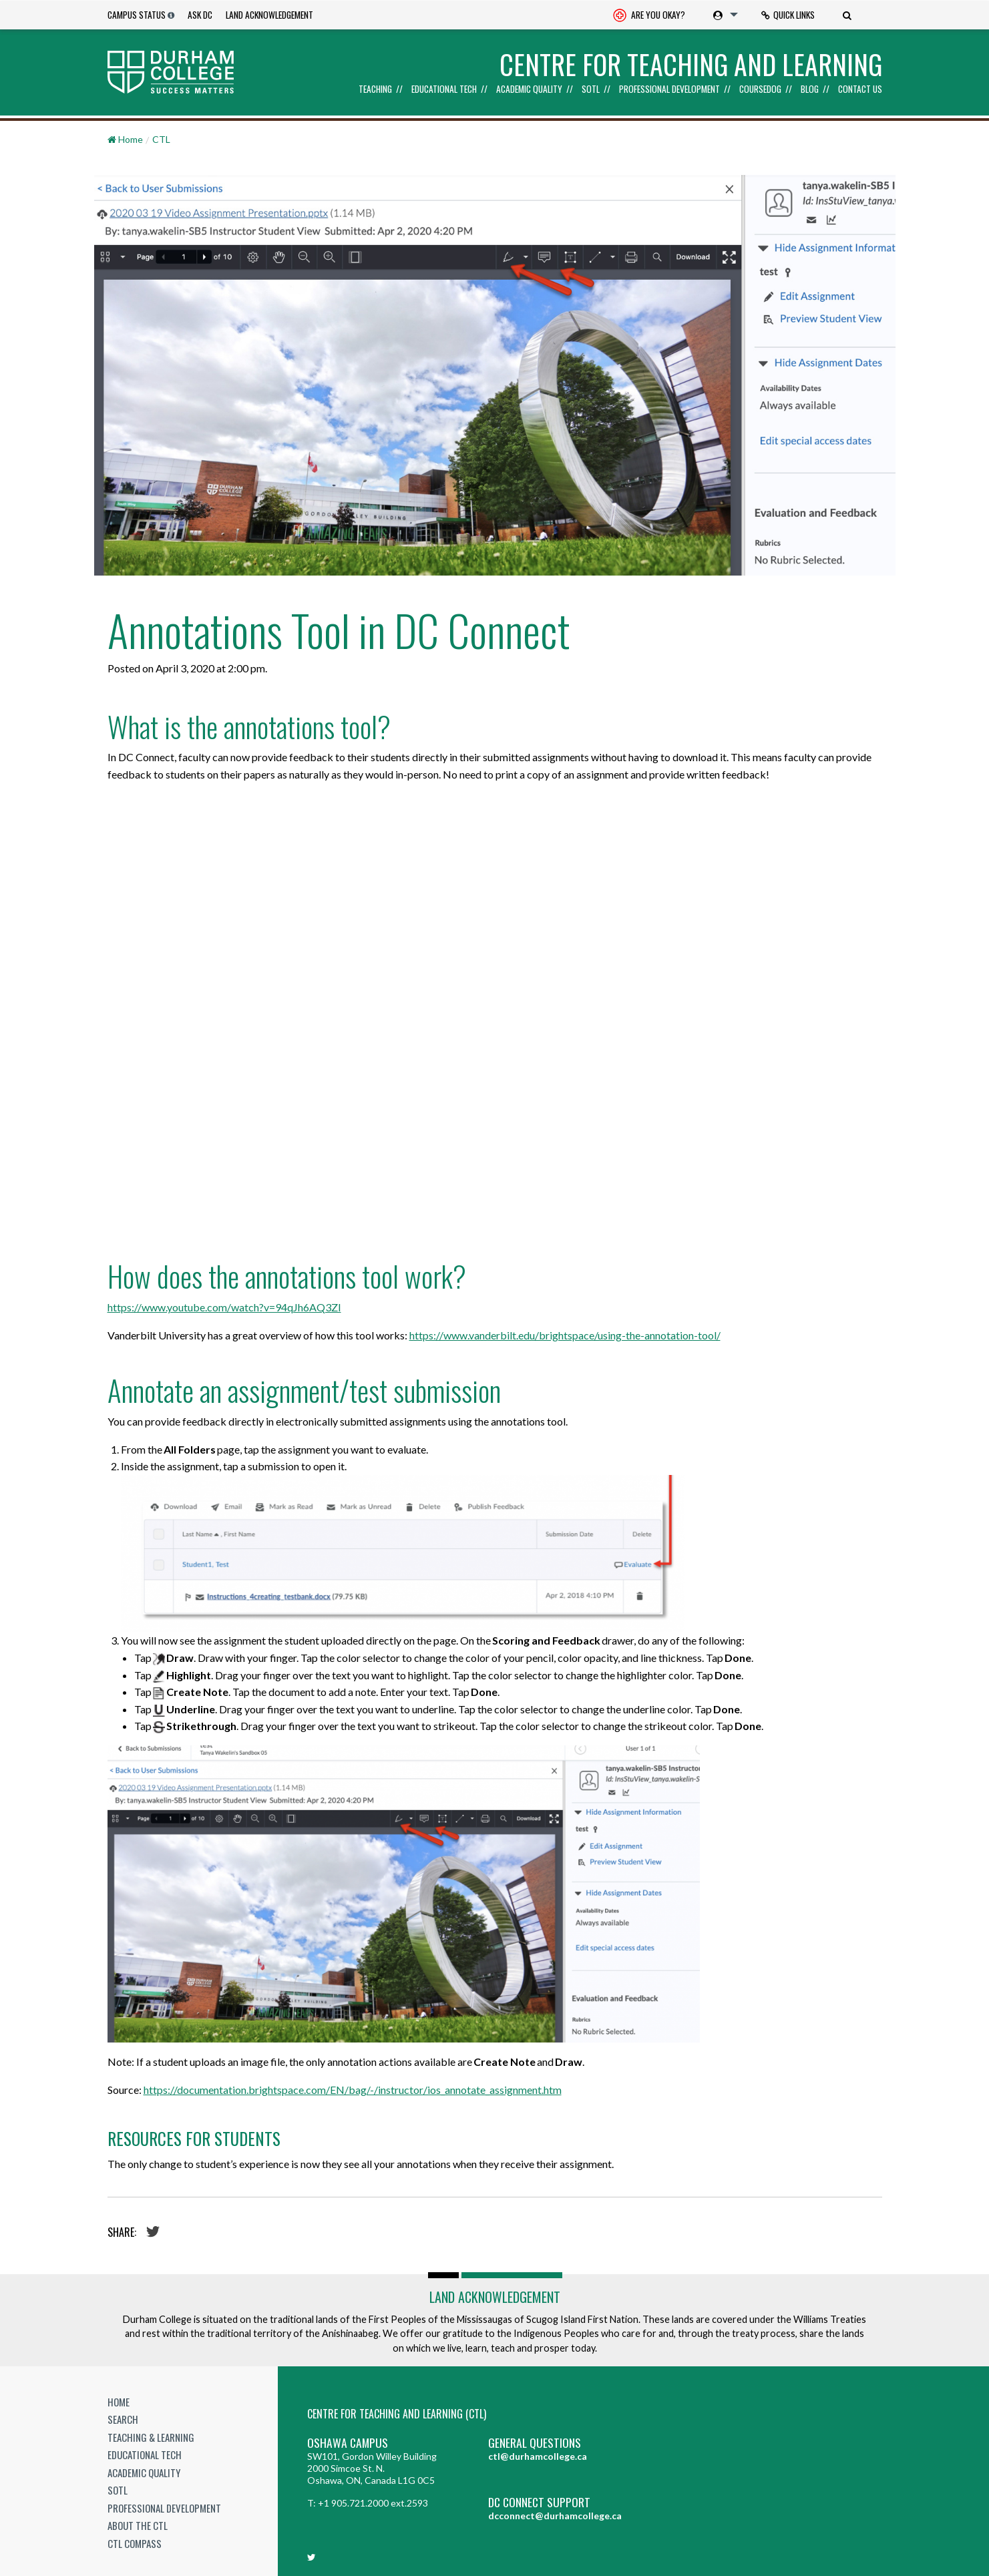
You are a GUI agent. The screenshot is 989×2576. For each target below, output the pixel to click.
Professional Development (669, 89)
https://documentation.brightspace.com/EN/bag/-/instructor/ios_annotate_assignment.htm (353, 2089)
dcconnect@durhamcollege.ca (555, 2515)
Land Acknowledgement (269, 14)
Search (123, 2419)
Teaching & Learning (151, 2437)
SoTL (591, 89)
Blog (810, 89)
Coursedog (760, 89)
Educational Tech (444, 89)
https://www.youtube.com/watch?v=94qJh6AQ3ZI (224, 1307)
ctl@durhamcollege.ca (537, 2456)
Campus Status (137, 14)
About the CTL (138, 2525)
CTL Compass (135, 2543)
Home (119, 2401)
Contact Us (860, 89)
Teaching (375, 89)
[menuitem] (649, 15)
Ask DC (200, 14)
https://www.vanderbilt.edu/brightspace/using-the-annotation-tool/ (565, 1335)
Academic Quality (529, 89)
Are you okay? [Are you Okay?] (649, 16)
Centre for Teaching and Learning (691, 64)
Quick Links (788, 14)
